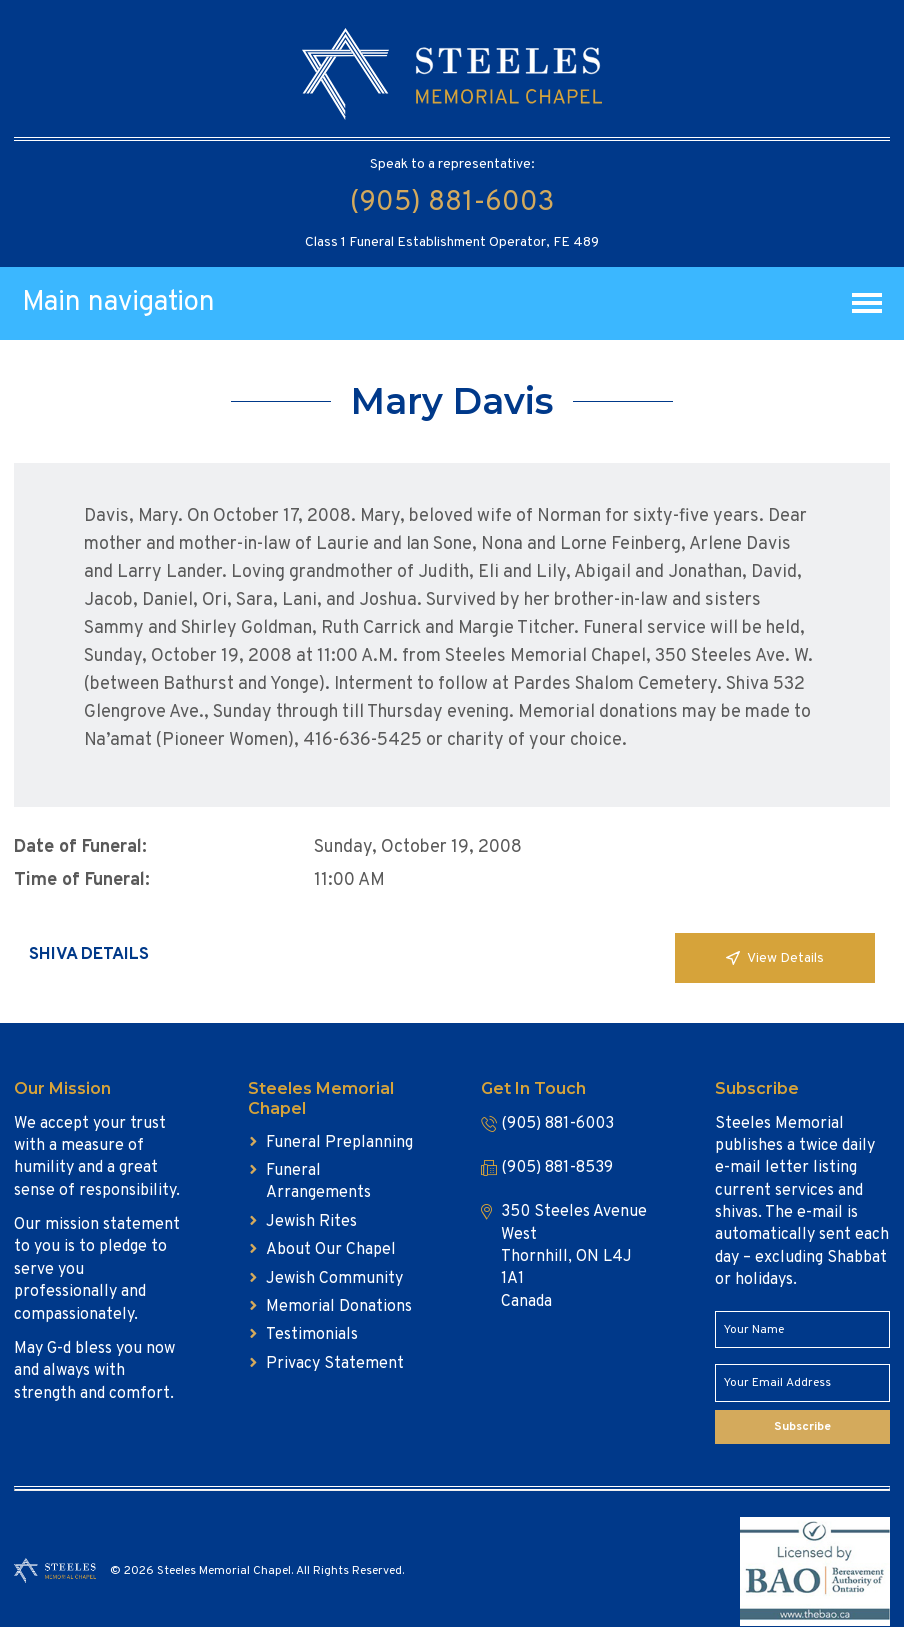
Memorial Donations (339, 1307)
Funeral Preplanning (339, 1143)
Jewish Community (334, 1279)
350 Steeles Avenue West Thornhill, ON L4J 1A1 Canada (574, 1257)
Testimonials (312, 1335)
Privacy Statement (335, 1364)
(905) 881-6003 (452, 203)
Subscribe (802, 1427)
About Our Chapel (331, 1250)
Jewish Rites (311, 1222)
